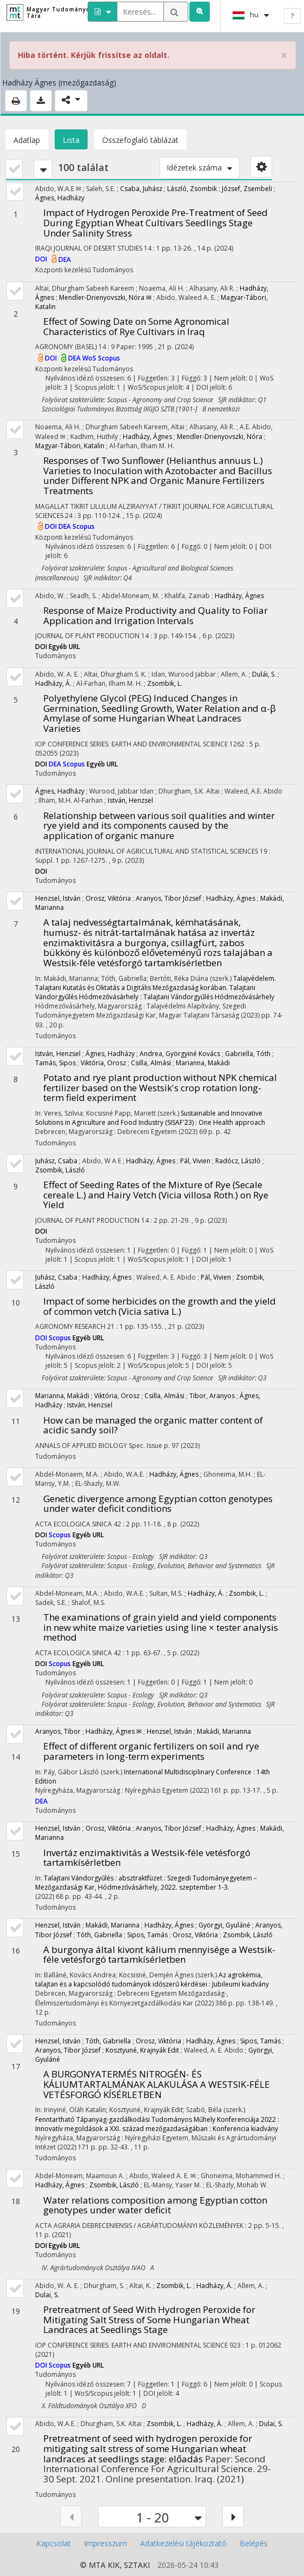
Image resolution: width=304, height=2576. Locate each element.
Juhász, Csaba (56, 1160)
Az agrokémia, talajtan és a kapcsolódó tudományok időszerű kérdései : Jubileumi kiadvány (152, 1979)
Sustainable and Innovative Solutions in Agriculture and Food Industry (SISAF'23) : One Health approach (150, 1118)
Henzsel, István (58, 898)
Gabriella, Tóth (247, 1053)
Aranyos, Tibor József (168, 898)
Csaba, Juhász (141, 188)
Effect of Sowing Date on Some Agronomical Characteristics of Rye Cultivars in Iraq (136, 326)
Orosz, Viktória (108, 898)
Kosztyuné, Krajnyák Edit (142, 2050)
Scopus (109, 358)
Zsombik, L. (164, 683)
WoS (90, 358)
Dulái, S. (264, 674)
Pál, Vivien (195, 1160)
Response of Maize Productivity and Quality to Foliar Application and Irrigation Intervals (155, 615)
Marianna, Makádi (203, 1062)
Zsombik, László (60, 1170)
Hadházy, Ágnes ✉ (113, 1731)
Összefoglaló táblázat (140, 140)
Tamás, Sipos (55, 1062)
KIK (114, 2565)
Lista (71, 140)
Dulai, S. (47, 2294)
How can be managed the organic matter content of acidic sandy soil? (153, 1425)
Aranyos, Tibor (58, 1731)
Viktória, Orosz (103, 1062)
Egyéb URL (64, 646)
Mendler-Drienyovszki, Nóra (219, 436)
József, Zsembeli (247, 188)
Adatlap (27, 140)
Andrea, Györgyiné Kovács (180, 1053)
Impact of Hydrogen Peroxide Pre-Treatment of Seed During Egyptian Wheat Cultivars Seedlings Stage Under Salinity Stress (155, 222)
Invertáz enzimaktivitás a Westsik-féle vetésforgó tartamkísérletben (146, 1857)
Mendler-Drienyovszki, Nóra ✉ (105, 297)
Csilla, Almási (151, 1062)
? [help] (292, 16)
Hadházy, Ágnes (147, 436)
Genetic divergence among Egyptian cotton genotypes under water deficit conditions (158, 1503)
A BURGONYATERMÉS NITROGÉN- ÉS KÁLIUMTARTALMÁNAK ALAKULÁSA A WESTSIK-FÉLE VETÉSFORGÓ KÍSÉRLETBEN (156, 2084)
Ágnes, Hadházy (59, 197)
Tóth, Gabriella (99, 1934)
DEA (64, 259)
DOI (42, 259)
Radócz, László (238, 1160)
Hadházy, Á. (53, 683)
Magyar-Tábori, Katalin (69, 445)
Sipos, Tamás (147, 1934)
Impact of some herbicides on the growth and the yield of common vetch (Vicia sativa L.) (159, 1306)
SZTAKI (137, 2565)
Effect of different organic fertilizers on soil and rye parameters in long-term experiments (151, 1751)
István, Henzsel (130, 800)
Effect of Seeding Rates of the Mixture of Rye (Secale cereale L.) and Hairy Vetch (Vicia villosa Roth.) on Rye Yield (155, 1194)
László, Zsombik (192, 188)
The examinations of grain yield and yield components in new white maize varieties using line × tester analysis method (160, 1627)
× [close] (284, 55)
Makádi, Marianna (224, 1731)
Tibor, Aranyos (212, 1395)
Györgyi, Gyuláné (224, 1925)
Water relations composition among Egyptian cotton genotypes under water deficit (155, 2205)
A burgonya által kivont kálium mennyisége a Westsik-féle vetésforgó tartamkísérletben (159, 1954)
